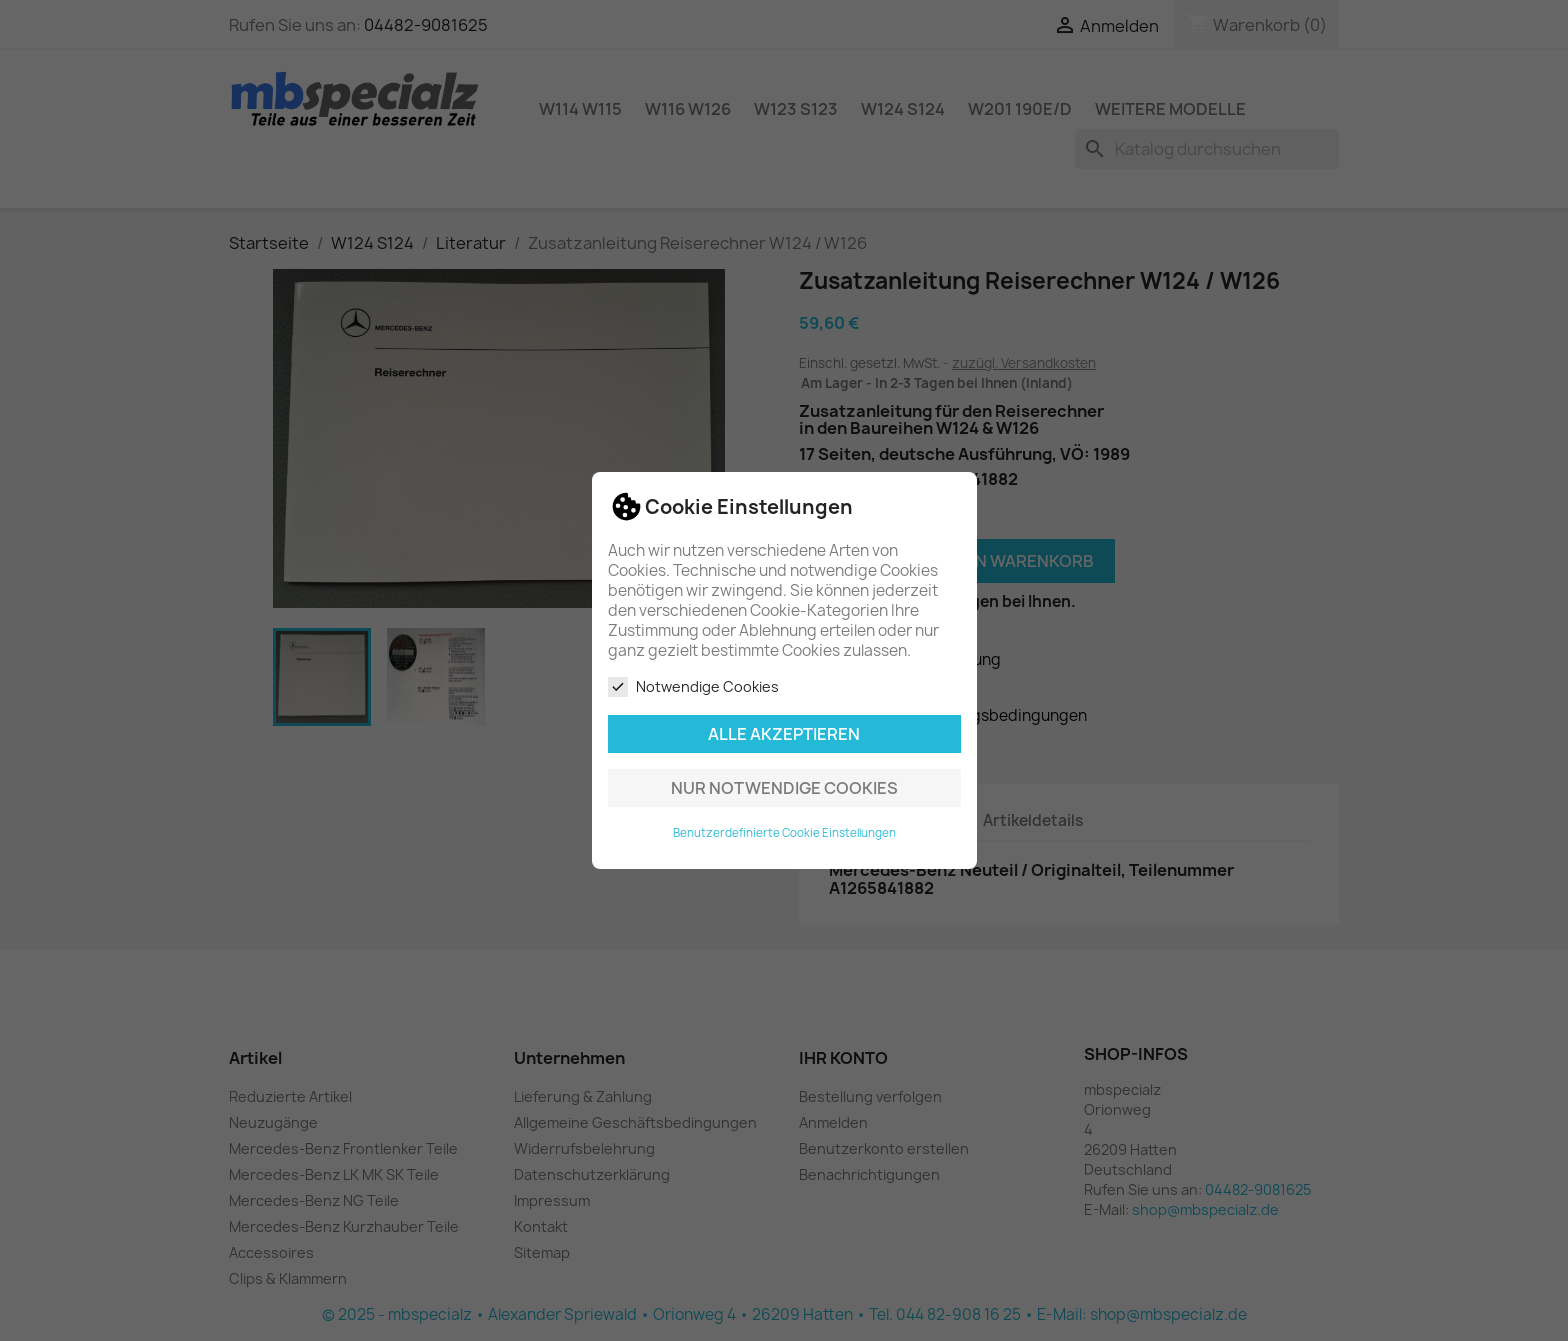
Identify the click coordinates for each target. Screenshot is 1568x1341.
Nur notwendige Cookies (784, 788)
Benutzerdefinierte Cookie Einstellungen (784, 833)
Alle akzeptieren (784, 734)
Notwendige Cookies (693, 687)
